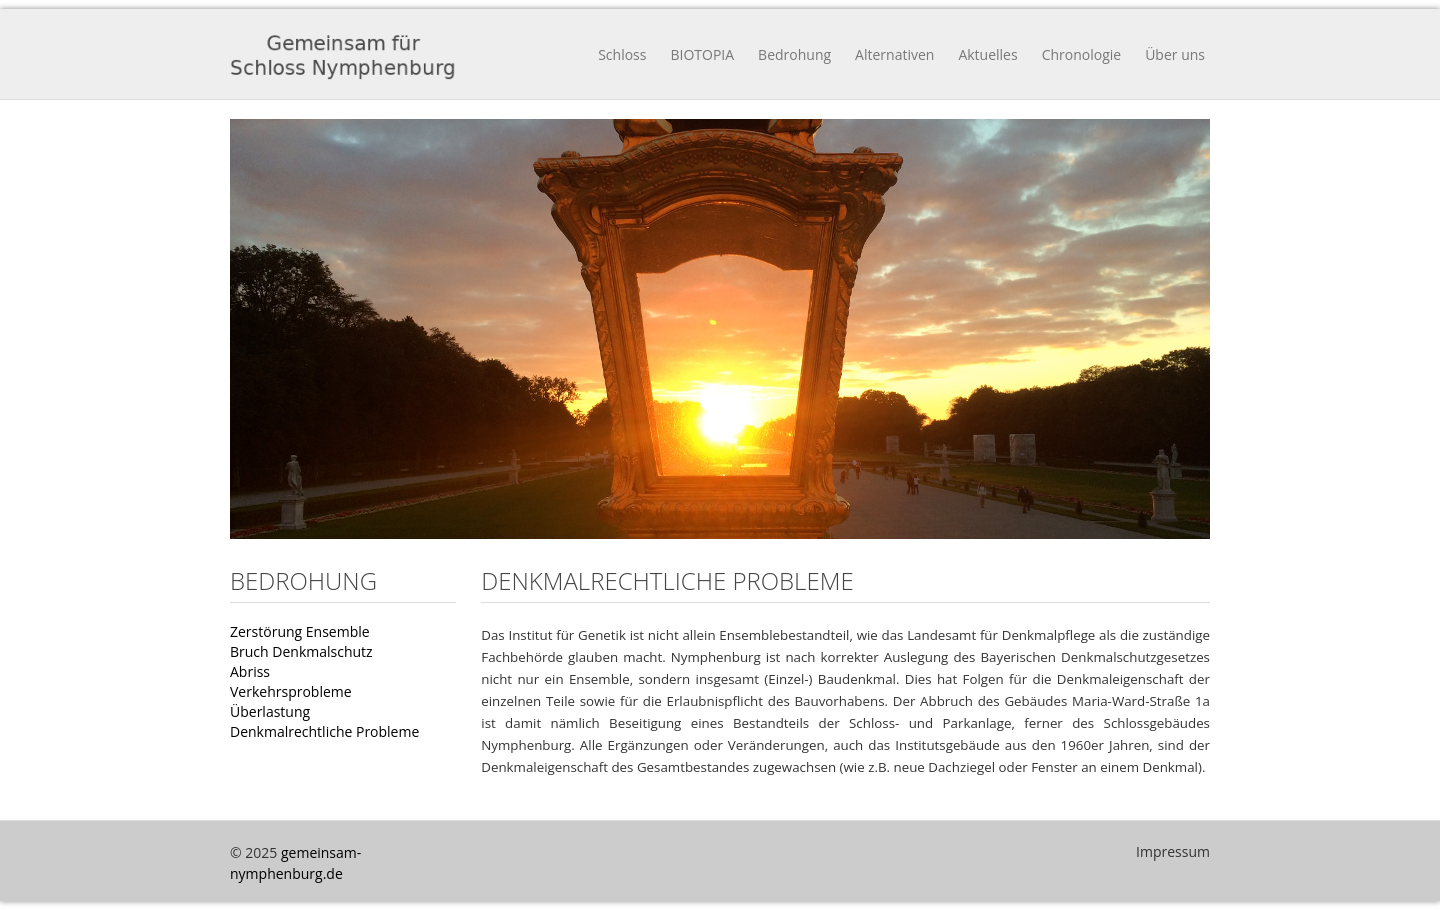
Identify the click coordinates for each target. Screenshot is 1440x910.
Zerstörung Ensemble (300, 631)
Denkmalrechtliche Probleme (324, 731)
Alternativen (894, 54)
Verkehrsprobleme (291, 691)
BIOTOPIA (702, 54)
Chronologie (1082, 54)
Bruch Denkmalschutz (301, 651)
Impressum (1173, 851)
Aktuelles (987, 54)
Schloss (622, 54)
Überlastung (270, 711)
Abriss (250, 671)
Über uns (1175, 54)
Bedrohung (794, 54)
